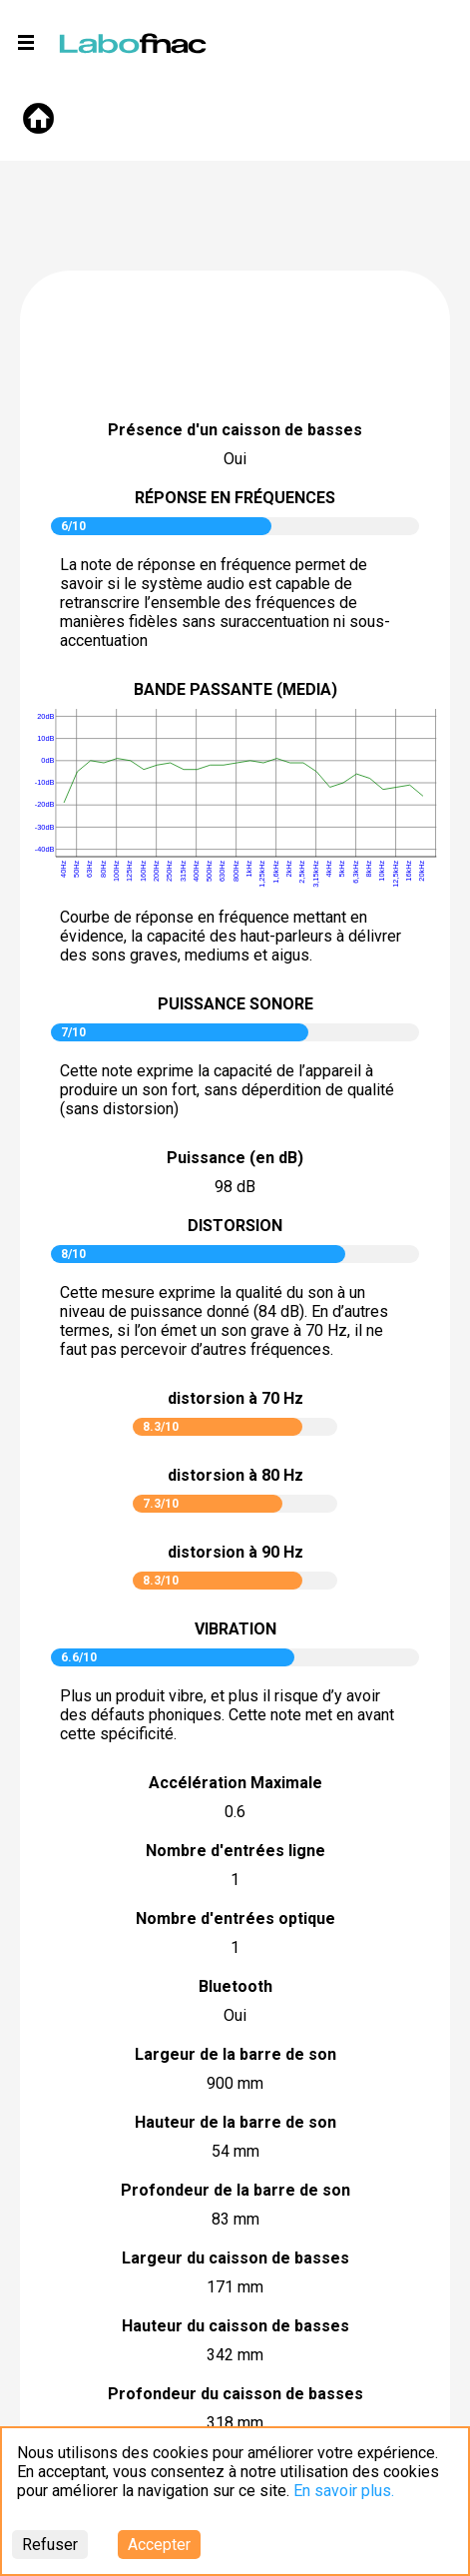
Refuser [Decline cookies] (50, 2544)
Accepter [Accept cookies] (159, 2544)
